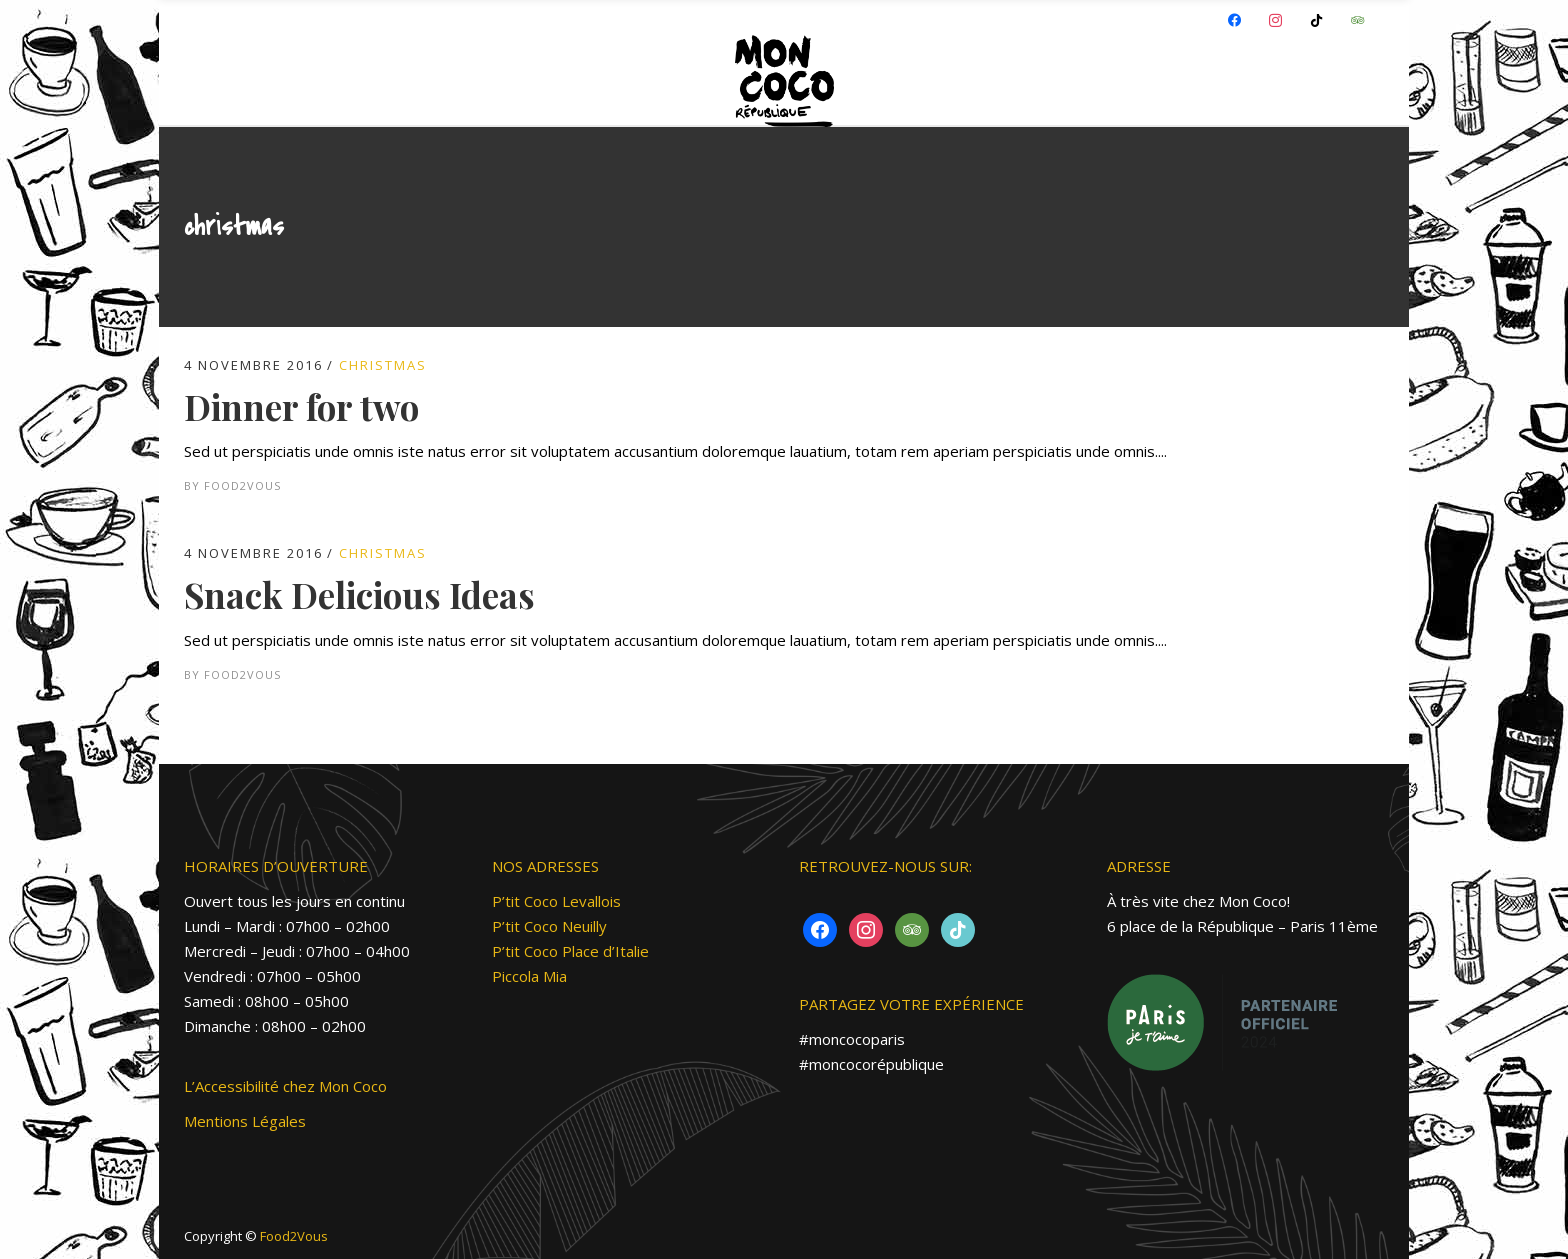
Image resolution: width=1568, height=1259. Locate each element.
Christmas (383, 365)
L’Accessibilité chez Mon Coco (285, 1086)
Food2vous (242, 485)
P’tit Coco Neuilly (549, 926)
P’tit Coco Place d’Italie (570, 951)
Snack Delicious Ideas (359, 594)
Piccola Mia (529, 976)
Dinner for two (301, 406)
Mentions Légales (245, 1121)
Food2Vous (294, 1236)
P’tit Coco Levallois (556, 901)
